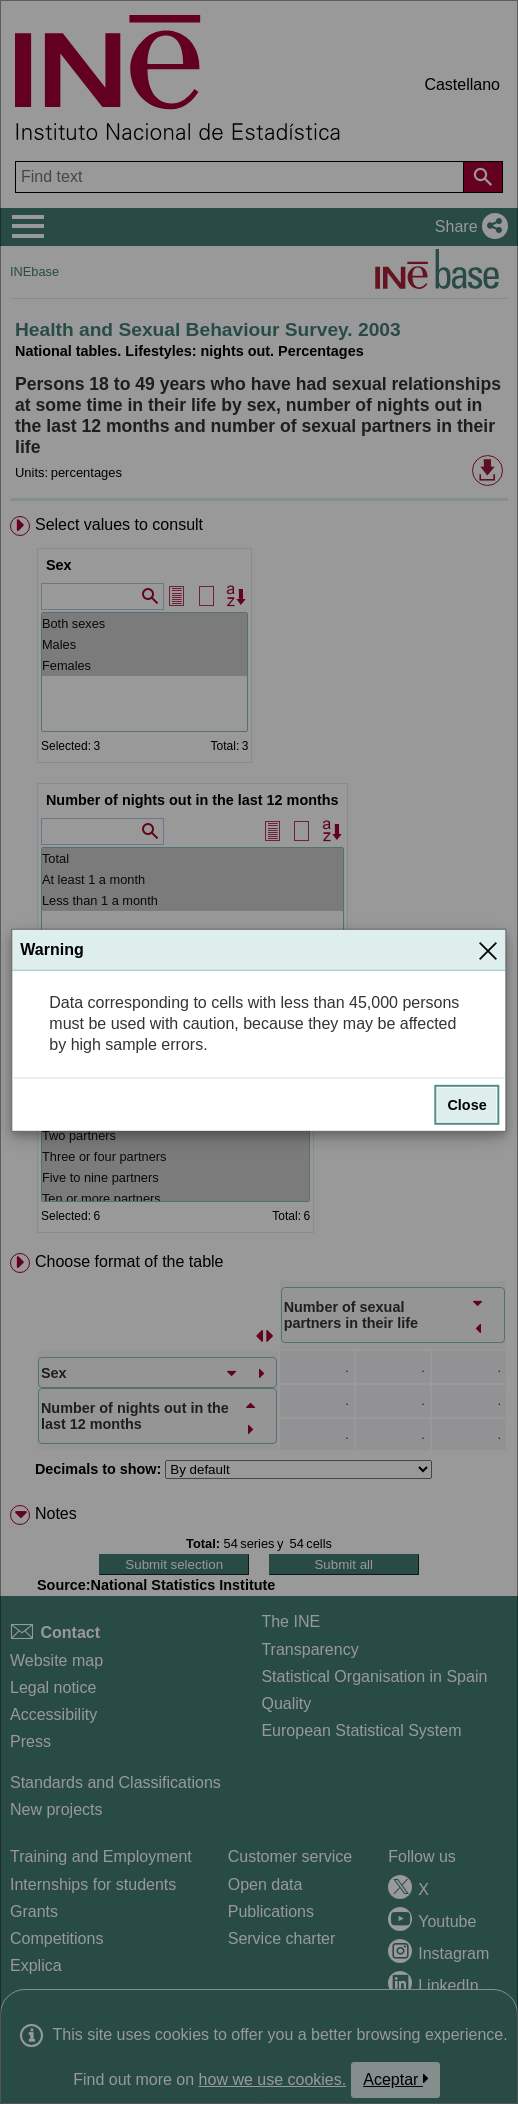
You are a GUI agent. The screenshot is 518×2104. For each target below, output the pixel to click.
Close (466, 1104)
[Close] (488, 950)
